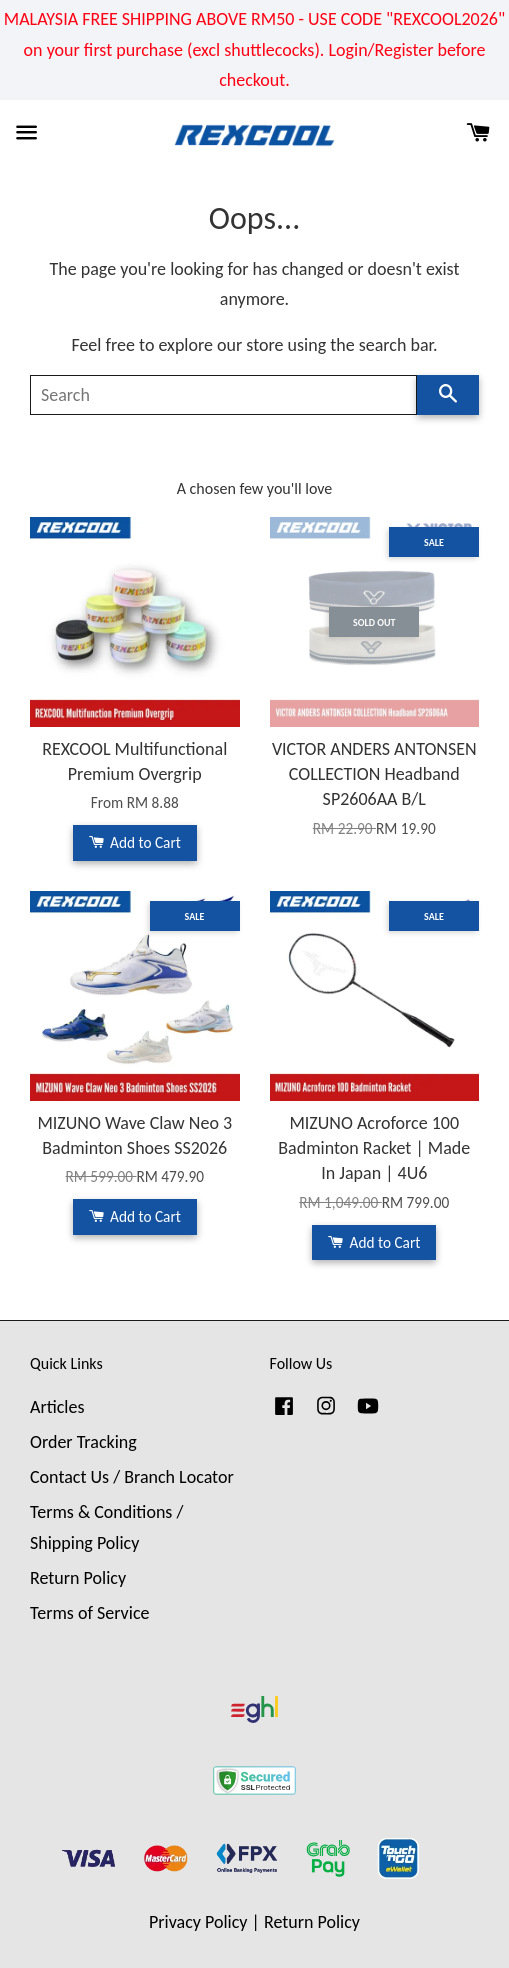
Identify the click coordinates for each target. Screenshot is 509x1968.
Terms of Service (89, 1613)
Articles (57, 1407)
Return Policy (78, 1578)
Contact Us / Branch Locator (132, 1477)
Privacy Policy (198, 1922)
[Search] (223, 395)
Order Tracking (83, 1442)
